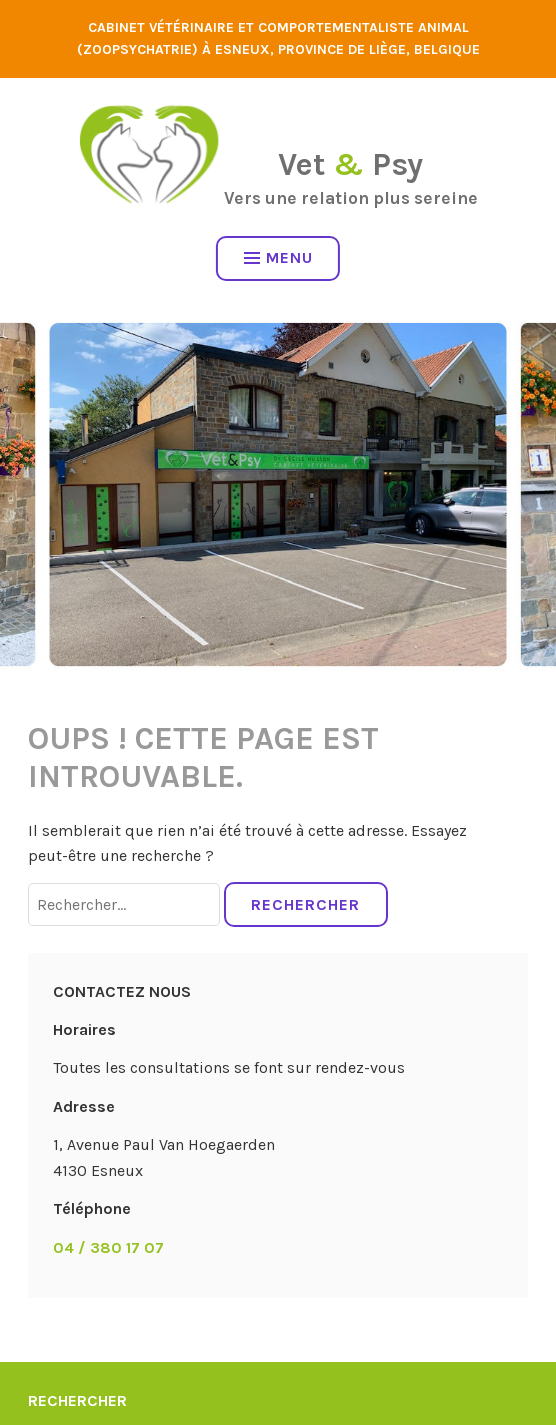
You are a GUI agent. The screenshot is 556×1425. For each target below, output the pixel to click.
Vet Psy (350, 164)
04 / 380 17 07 (108, 1247)
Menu (278, 257)
